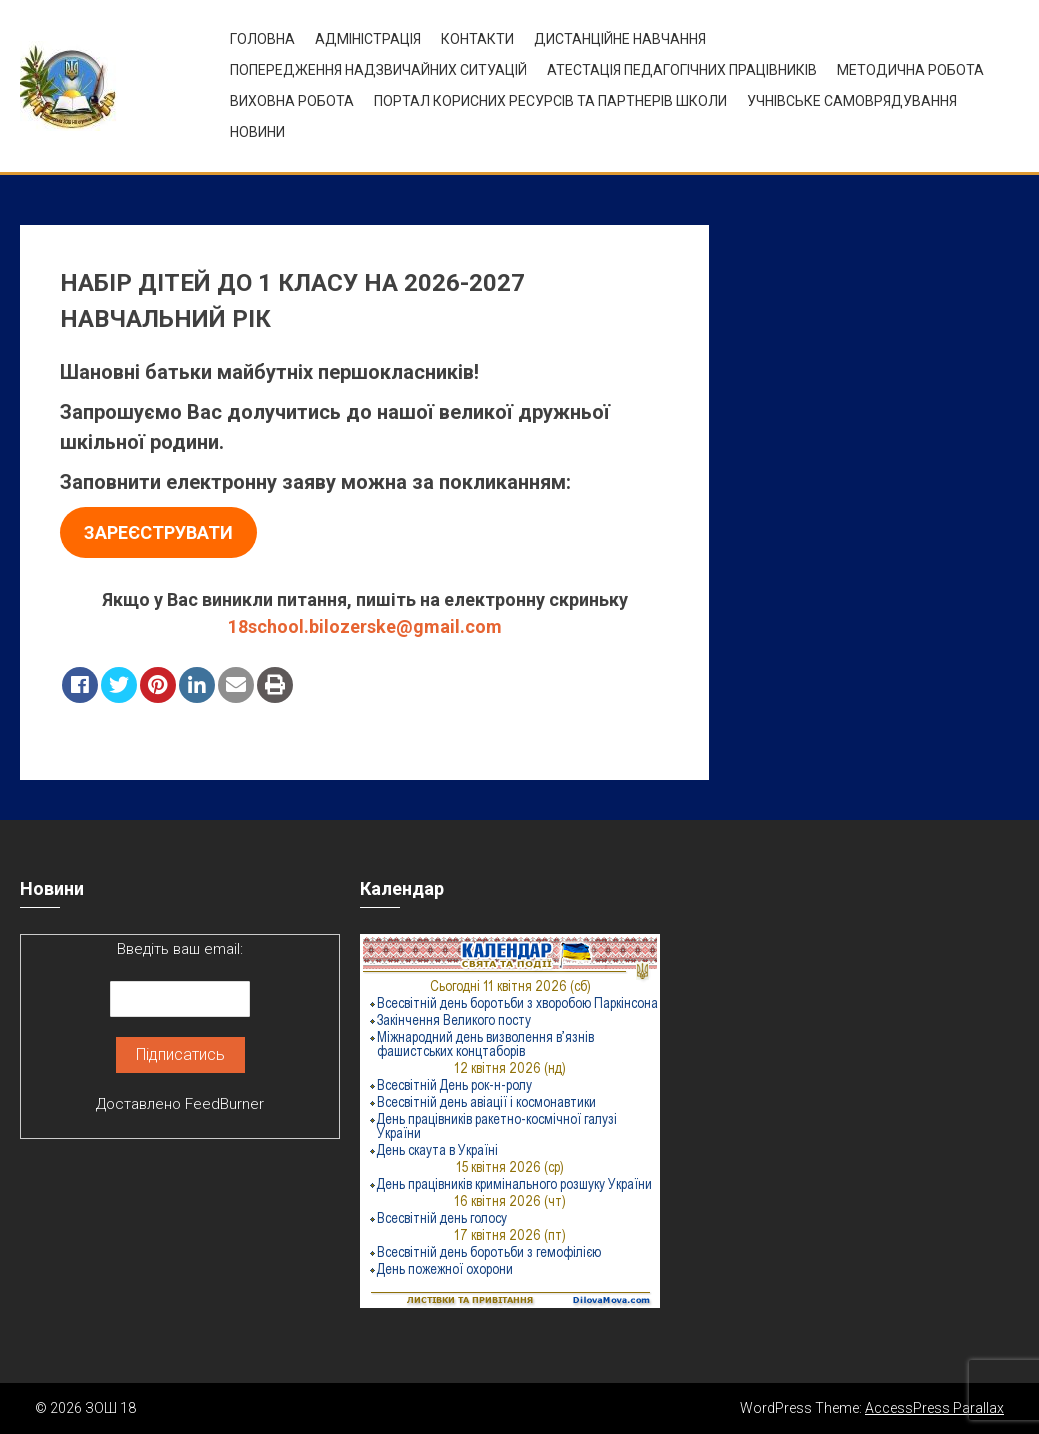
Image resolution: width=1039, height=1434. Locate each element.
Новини (257, 132)
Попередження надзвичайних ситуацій (378, 70)
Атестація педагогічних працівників (682, 70)
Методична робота (910, 70)
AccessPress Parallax (934, 1408)
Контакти (477, 39)
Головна (262, 39)
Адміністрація (368, 39)
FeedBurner (224, 1104)
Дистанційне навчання (620, 39)
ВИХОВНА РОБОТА (292, 101)
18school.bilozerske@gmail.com (365, 626)
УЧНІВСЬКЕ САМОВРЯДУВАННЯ (852, 101)
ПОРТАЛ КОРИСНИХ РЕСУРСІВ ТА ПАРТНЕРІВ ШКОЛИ (550, 101)
